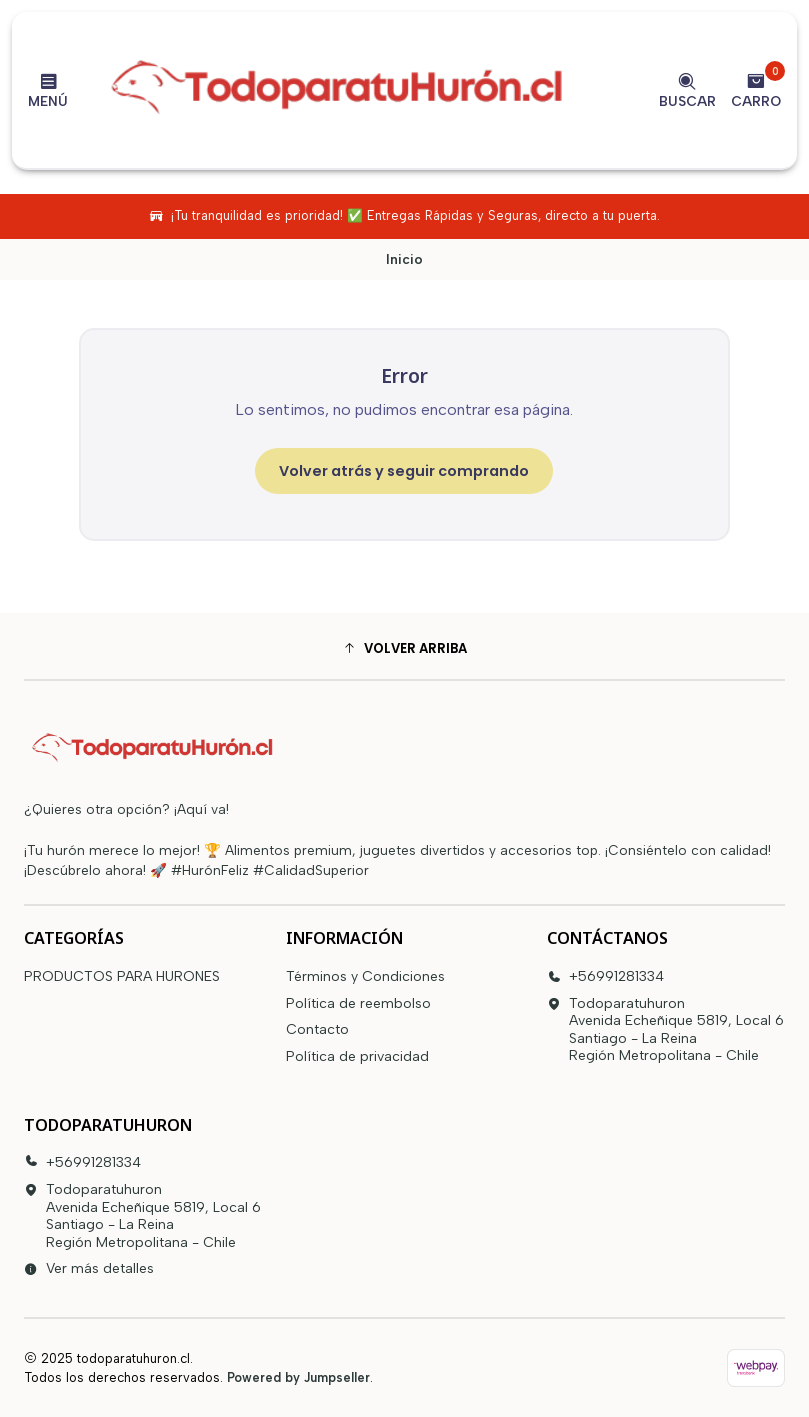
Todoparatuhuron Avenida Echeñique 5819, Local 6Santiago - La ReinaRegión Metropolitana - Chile (665, 1030)
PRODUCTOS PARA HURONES (122, 976)
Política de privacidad (357, 1056)
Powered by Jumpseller (298, 1377)
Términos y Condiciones (365, 976)
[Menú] (48, 90)
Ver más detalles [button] (89, 1268)
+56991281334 (605, 976)
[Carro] (756, 90)
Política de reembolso (358, 1003)
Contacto (317, 1029)
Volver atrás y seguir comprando (404, 471)
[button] (404, 649)
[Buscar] (687, 90)
